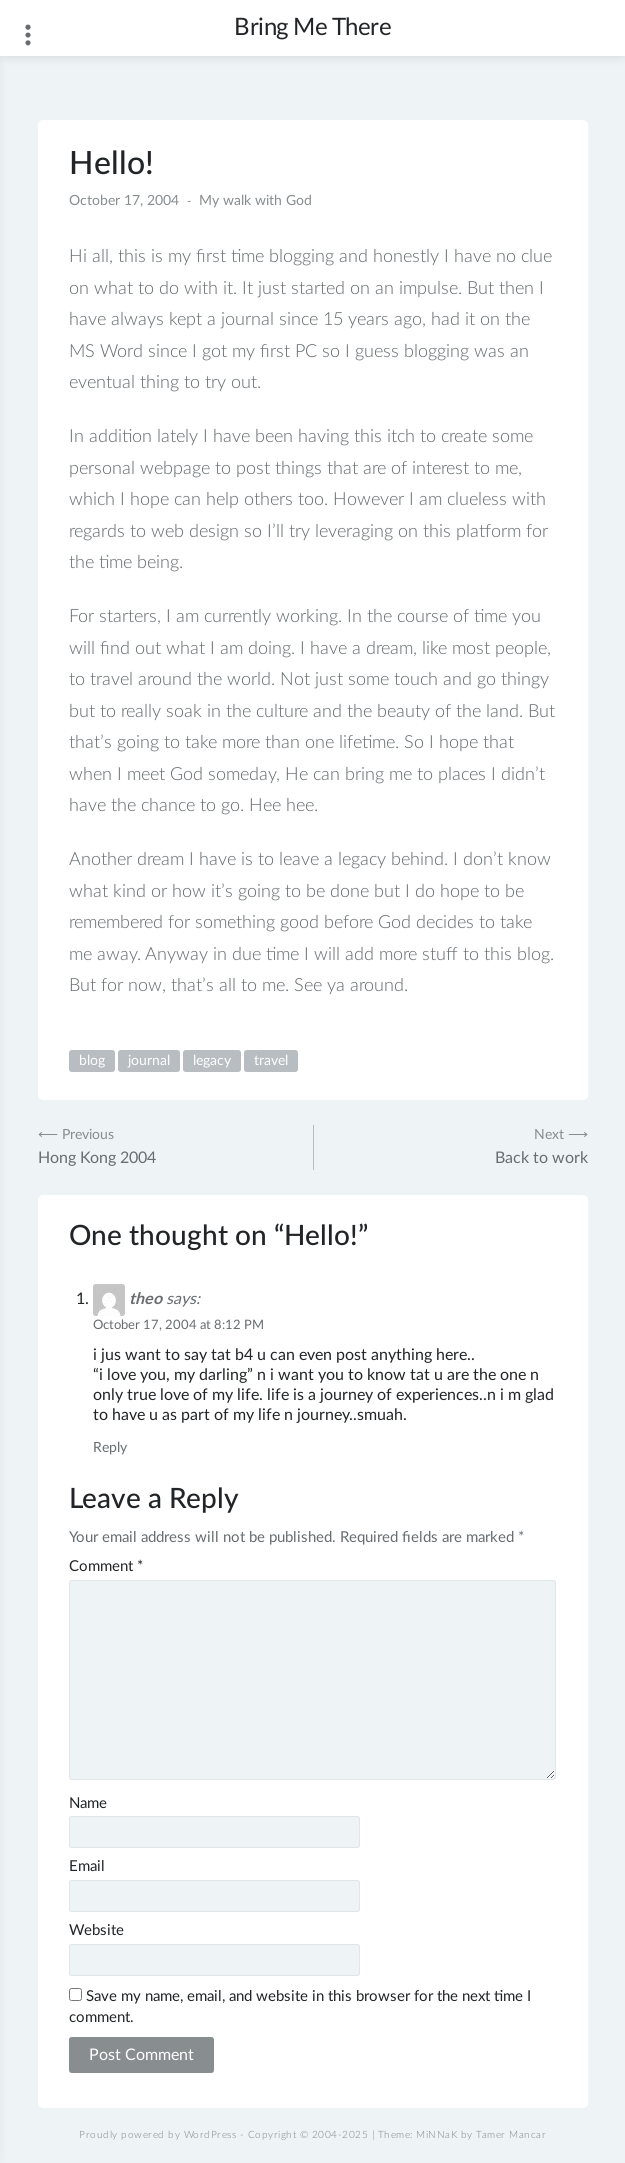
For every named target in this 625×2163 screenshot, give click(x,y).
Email (87, 1866)
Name (88, 1803)
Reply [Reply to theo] (110, 1448)
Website (96, 1930)
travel (271, 1061)
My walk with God (255, 201)
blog (92, 1061)
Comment (106, 1566)
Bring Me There (312, 28)
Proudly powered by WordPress (157, 2135)
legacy (212, 1061)
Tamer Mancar (511, 2135)
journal (149, 1061)
